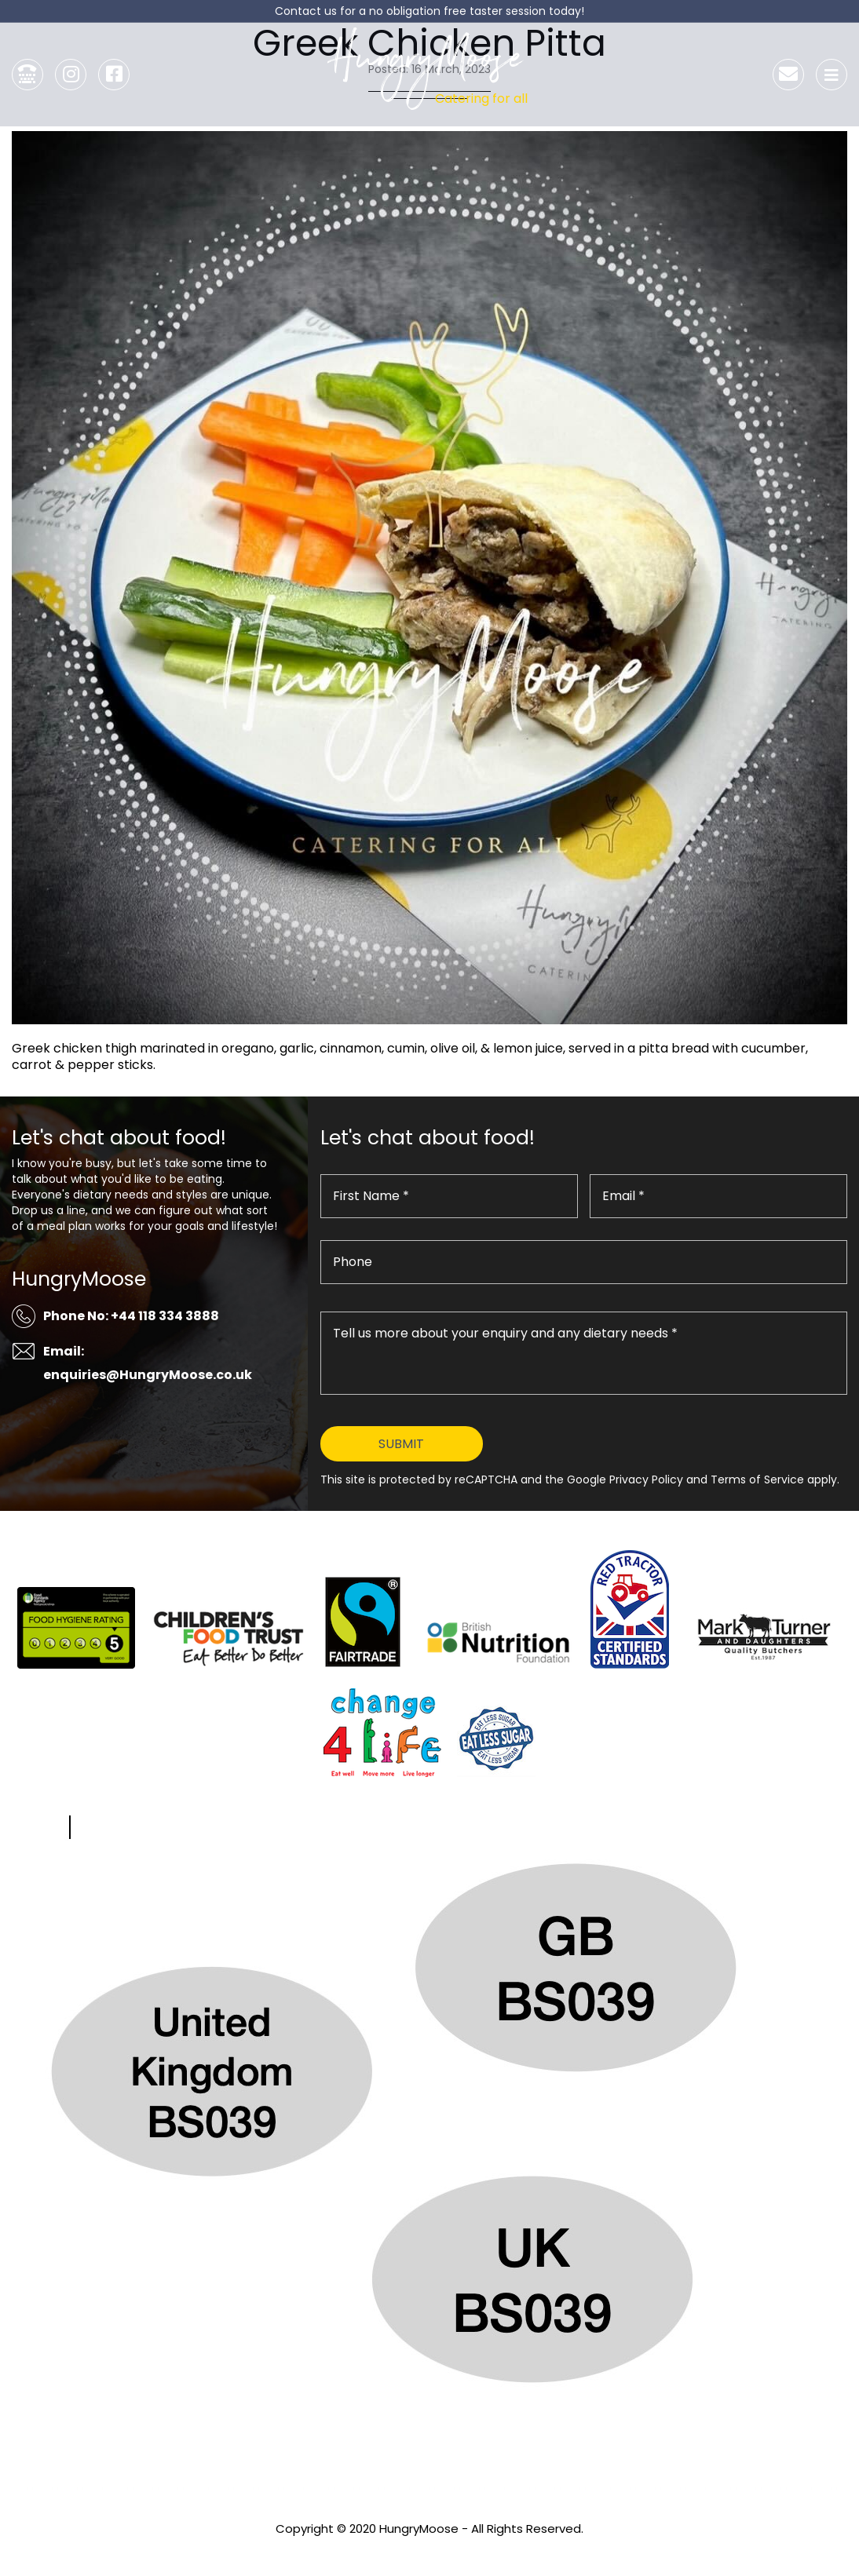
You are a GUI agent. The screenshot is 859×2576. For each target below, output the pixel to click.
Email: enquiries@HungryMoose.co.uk (147, 1363)
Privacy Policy (429, 2549)
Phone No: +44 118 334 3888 (131, 1316)
